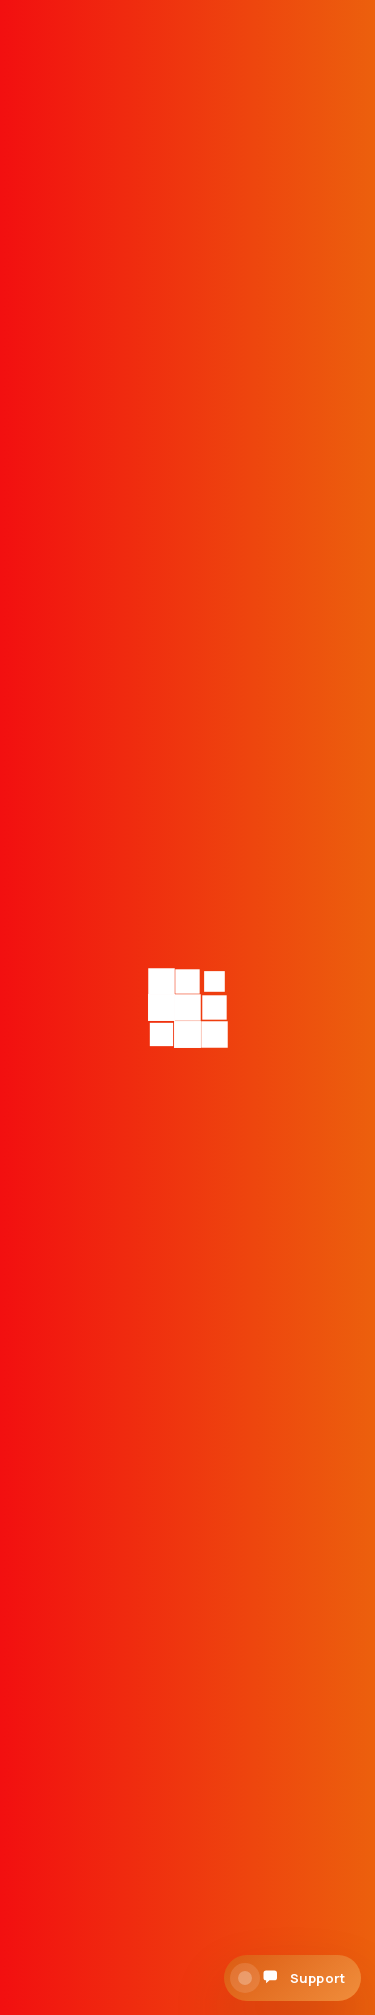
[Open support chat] (292, 1978)
